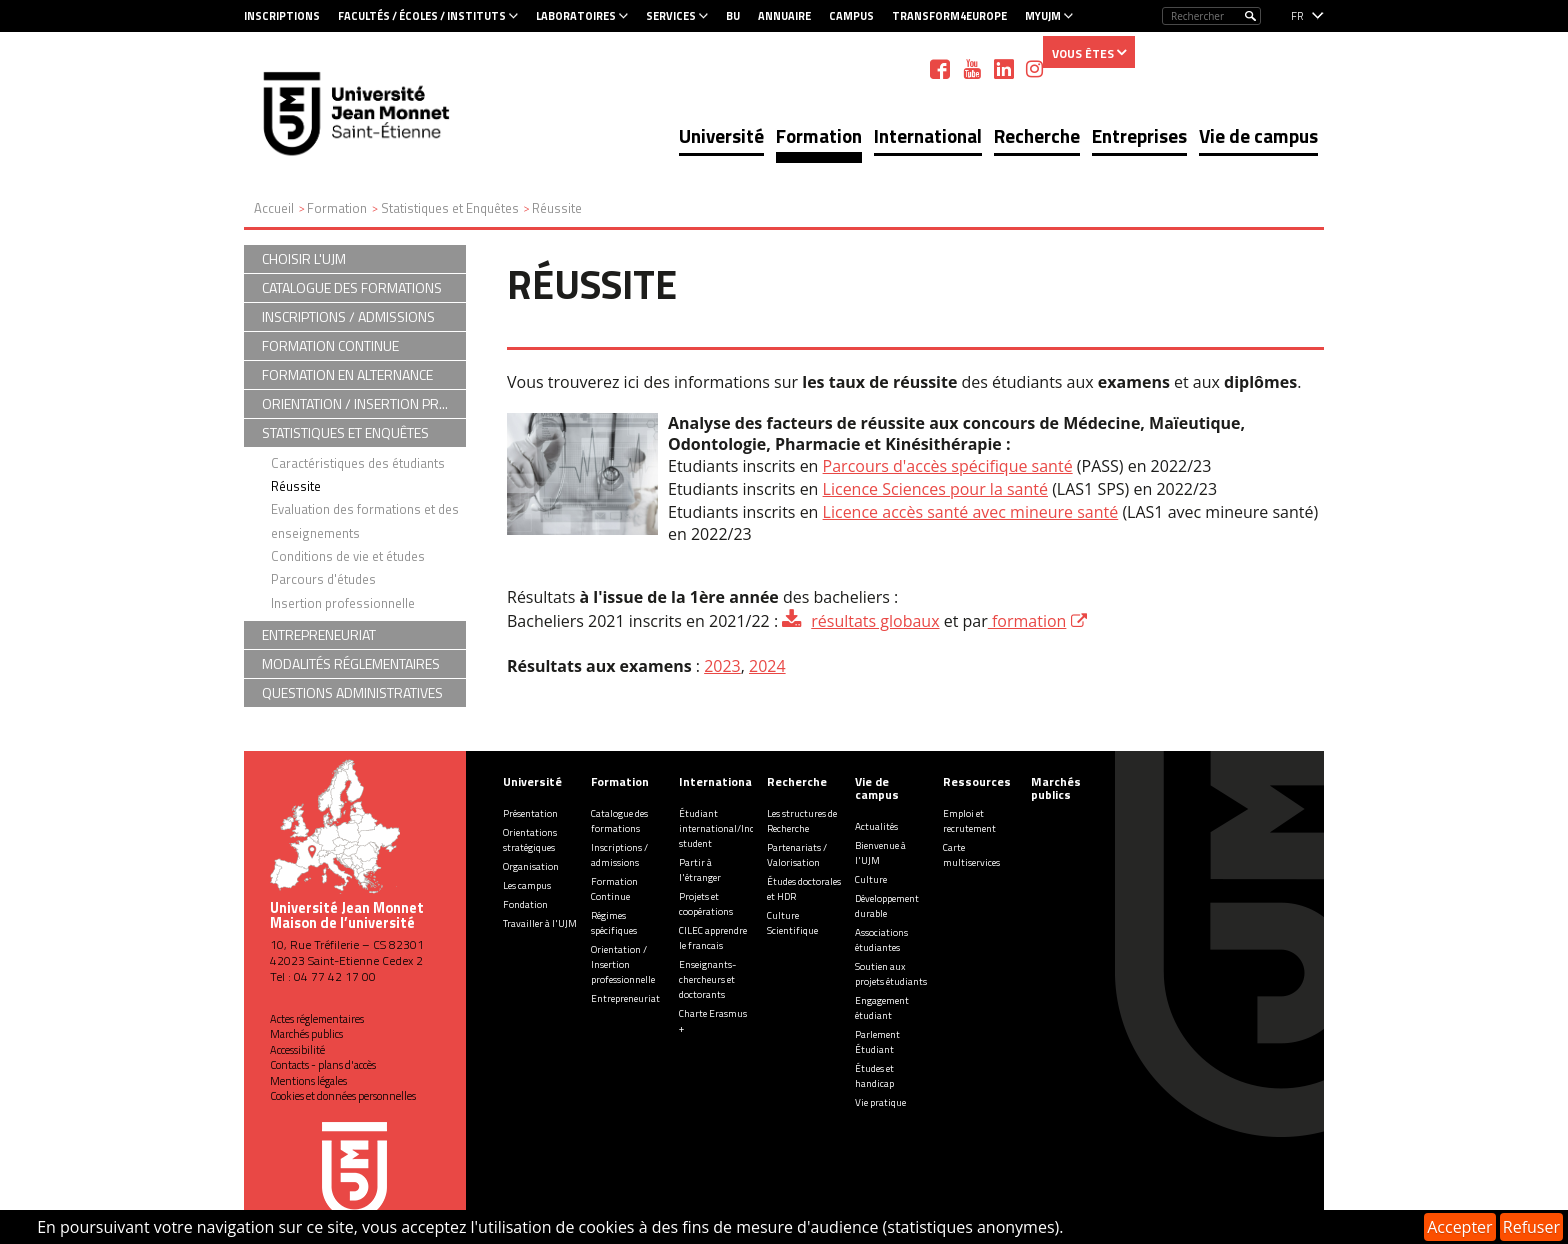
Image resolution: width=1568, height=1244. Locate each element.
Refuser (1531, 1227)
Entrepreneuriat (625, 998)
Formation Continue (614, 889)
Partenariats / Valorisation (797, 855)
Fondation (525, 904)
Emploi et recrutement (969, 821)
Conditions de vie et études (348, 556)
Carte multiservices (971, 855)
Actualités (876, 826)
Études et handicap (874, 1076)
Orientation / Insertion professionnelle (623, 964)
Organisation (531, 866)
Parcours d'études (323, 579)
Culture (871, 879)
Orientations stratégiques (530, 840)
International (928, 135)
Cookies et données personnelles (343, 1096)
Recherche (1037, 135)
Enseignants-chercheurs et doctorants (707, 979)
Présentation (530, 813)
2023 (722, 666)
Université (721, 135)
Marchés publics (306, 1034)
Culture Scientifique (792, 923)
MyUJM (1043, 16)
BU (733, 16)
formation (1027, 621)
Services (671, 16)
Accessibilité (297, 1050)
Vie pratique (880, 1102)
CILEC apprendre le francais (713, 938)
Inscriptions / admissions (619, 855)
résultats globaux (875, 621)
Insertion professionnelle (343, 603)
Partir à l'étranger (700, 870)
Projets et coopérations (706, 904)
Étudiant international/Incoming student (730, 828)
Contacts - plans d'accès (323, 1065)
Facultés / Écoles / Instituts (422, 16)
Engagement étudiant (882, 1008)
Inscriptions (282, 16)
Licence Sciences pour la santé (935, 489)
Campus (851, 16)
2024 (767, 666)
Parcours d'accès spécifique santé (948, 466)
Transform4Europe (949, 16)
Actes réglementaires (317, 1019)
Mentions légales (308, 1081)
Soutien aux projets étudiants (891, 974)
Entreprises (1139, 135)
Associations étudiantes (881, 940)
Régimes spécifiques (614, 923)
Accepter (1459, 1227)
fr (1297, 16)
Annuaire (784, 16)
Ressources (977, 781)
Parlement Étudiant (877, 1042)
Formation (819, 135)
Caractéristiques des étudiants (358, 463)
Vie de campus (1258, 135)
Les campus (527, 885)
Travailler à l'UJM (540, 923)
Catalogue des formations (619, 821)
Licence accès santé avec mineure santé (971, 512)
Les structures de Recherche (802, 821)
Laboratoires (576, 16)
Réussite (296, 486)
